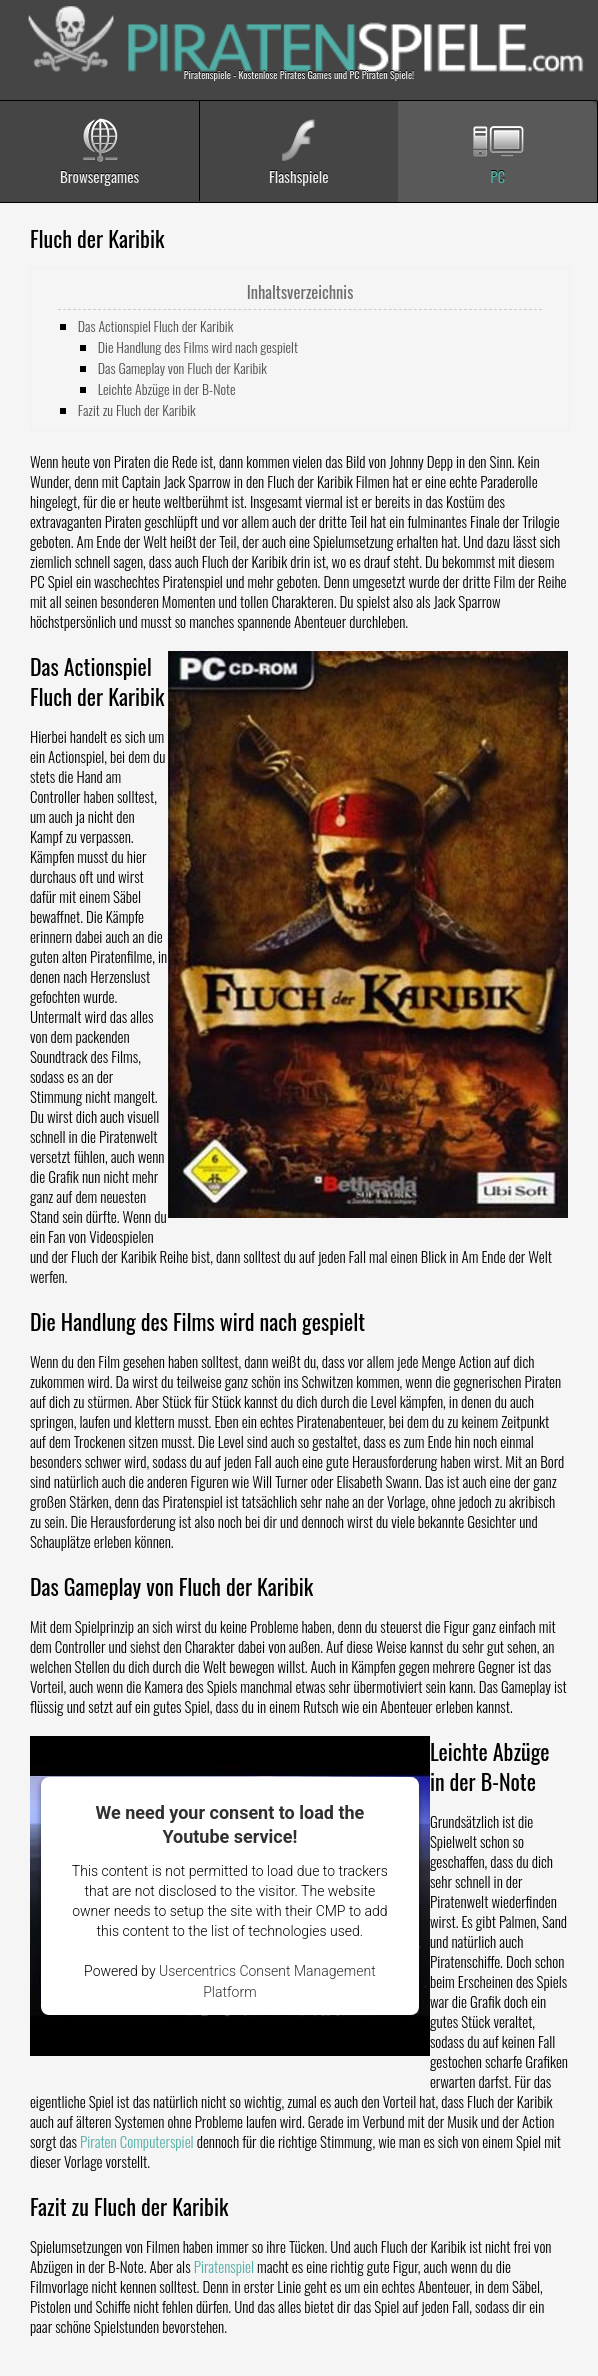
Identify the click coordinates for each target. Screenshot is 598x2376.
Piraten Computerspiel (137, 2141)
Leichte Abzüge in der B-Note (167, 388)
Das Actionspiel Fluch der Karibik (156, 325)
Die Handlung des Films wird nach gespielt (198, 346)
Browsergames (99, 176)
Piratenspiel (224, 2266)
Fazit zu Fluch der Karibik (137, 409)
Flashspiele (299, 176)
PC (497, 176)
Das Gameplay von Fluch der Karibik (182, 367)
